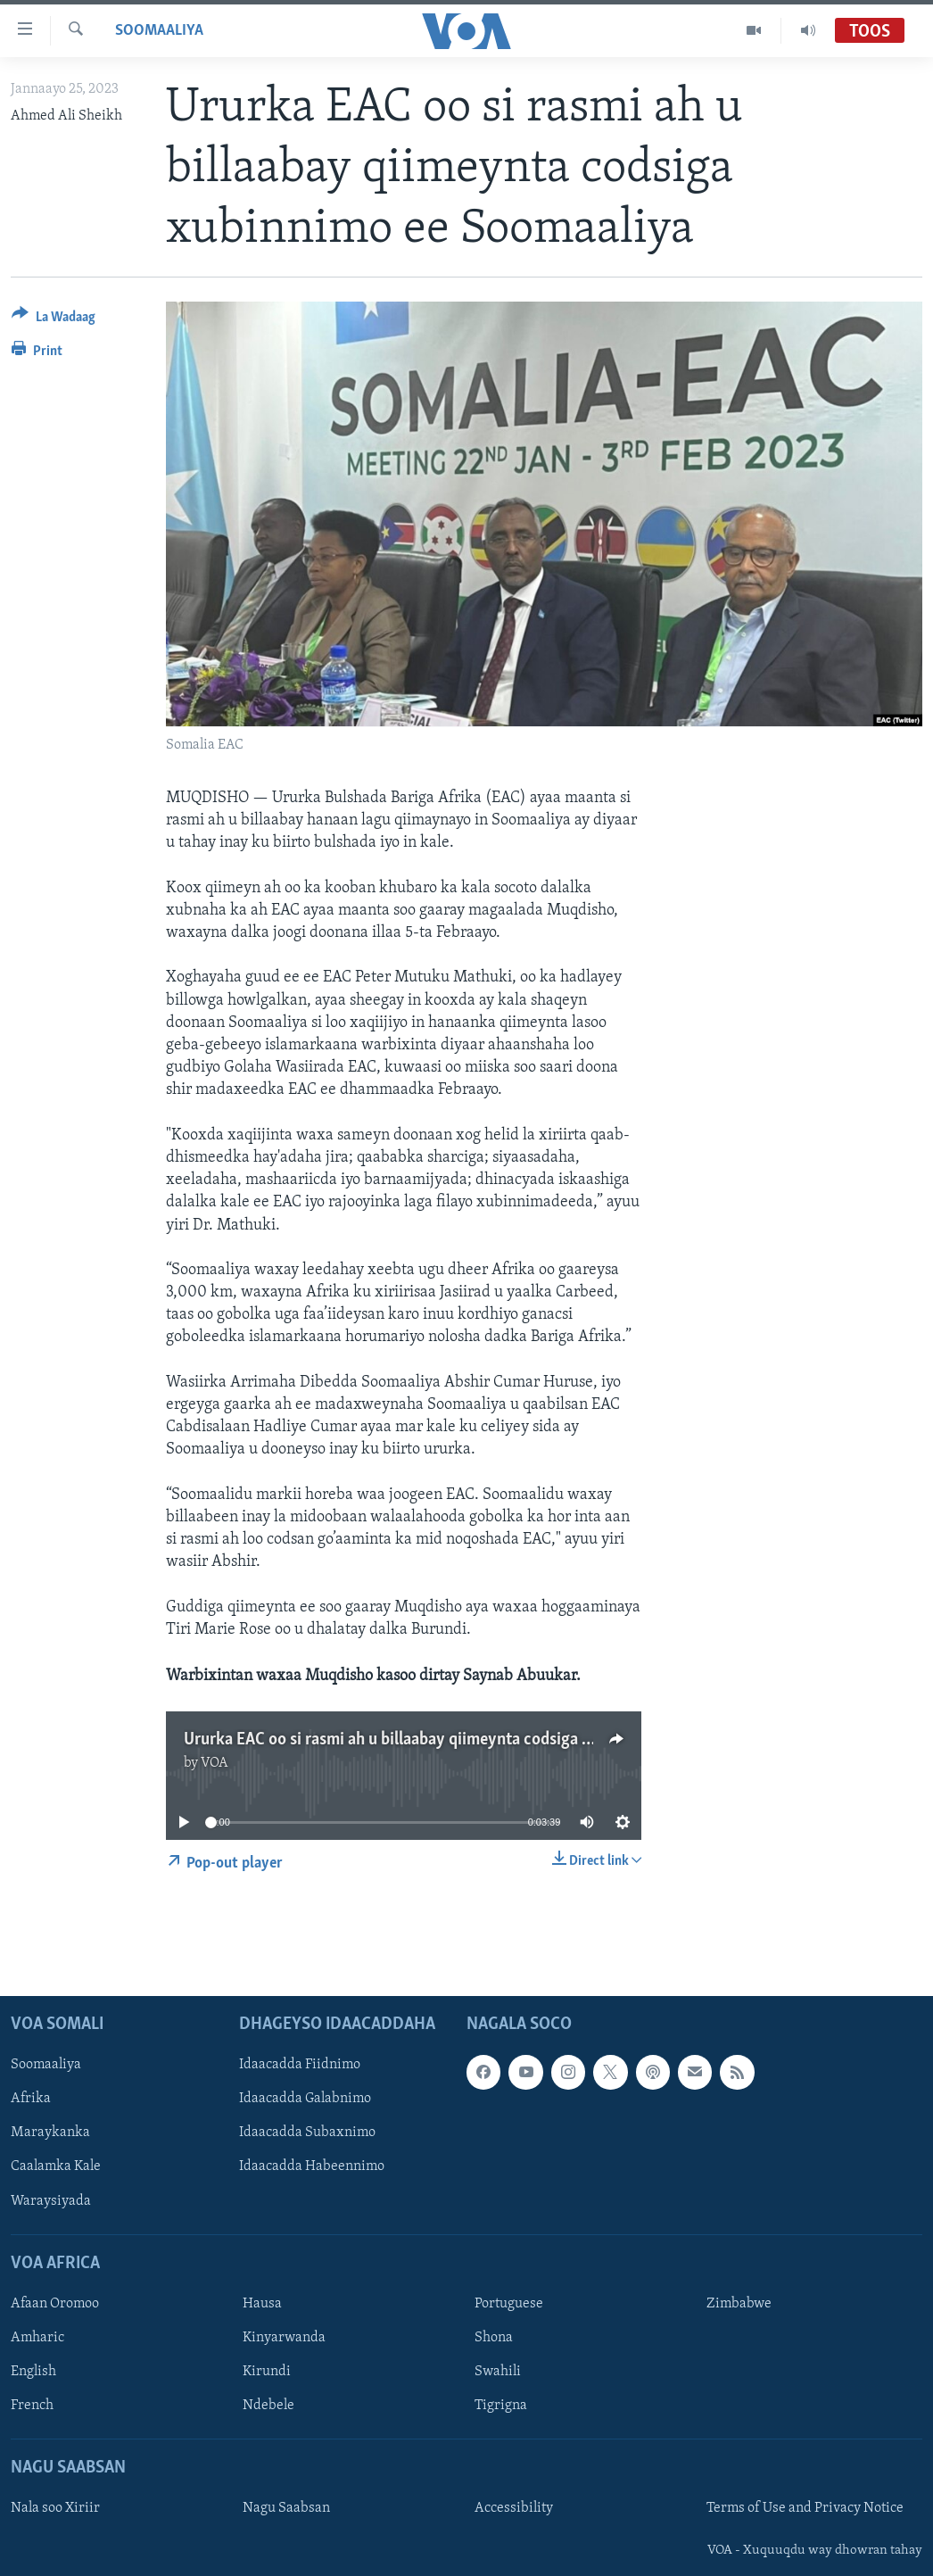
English (33, 2372)
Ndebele (268, 2406)
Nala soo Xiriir (55, 2509)
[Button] (53, 320)
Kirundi (267, 2372)
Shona (494, 2338)
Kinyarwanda (284, 2338)
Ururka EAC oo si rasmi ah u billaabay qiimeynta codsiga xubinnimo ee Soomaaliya (473, 1740)
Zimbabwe (739, 2304)
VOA (214, 1763)
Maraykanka (50, 2133)
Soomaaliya (159, 30)
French (32, 2406)
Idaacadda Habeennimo (311, 2167)
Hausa (262, 2304)
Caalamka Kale (56, 2167)
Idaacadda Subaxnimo (307, 2133)
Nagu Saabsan (286, 2509)
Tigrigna (501, 2406)
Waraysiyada (51, 2201)
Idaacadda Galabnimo (305, 2099)
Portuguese (509, 2304)
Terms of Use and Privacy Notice (805, 2509)
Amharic (37, 2338)
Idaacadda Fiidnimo (299, 2065)
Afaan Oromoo (55, 2304)
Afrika (31, 2099)
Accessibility (514, 2509)
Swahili (498, 2372)
